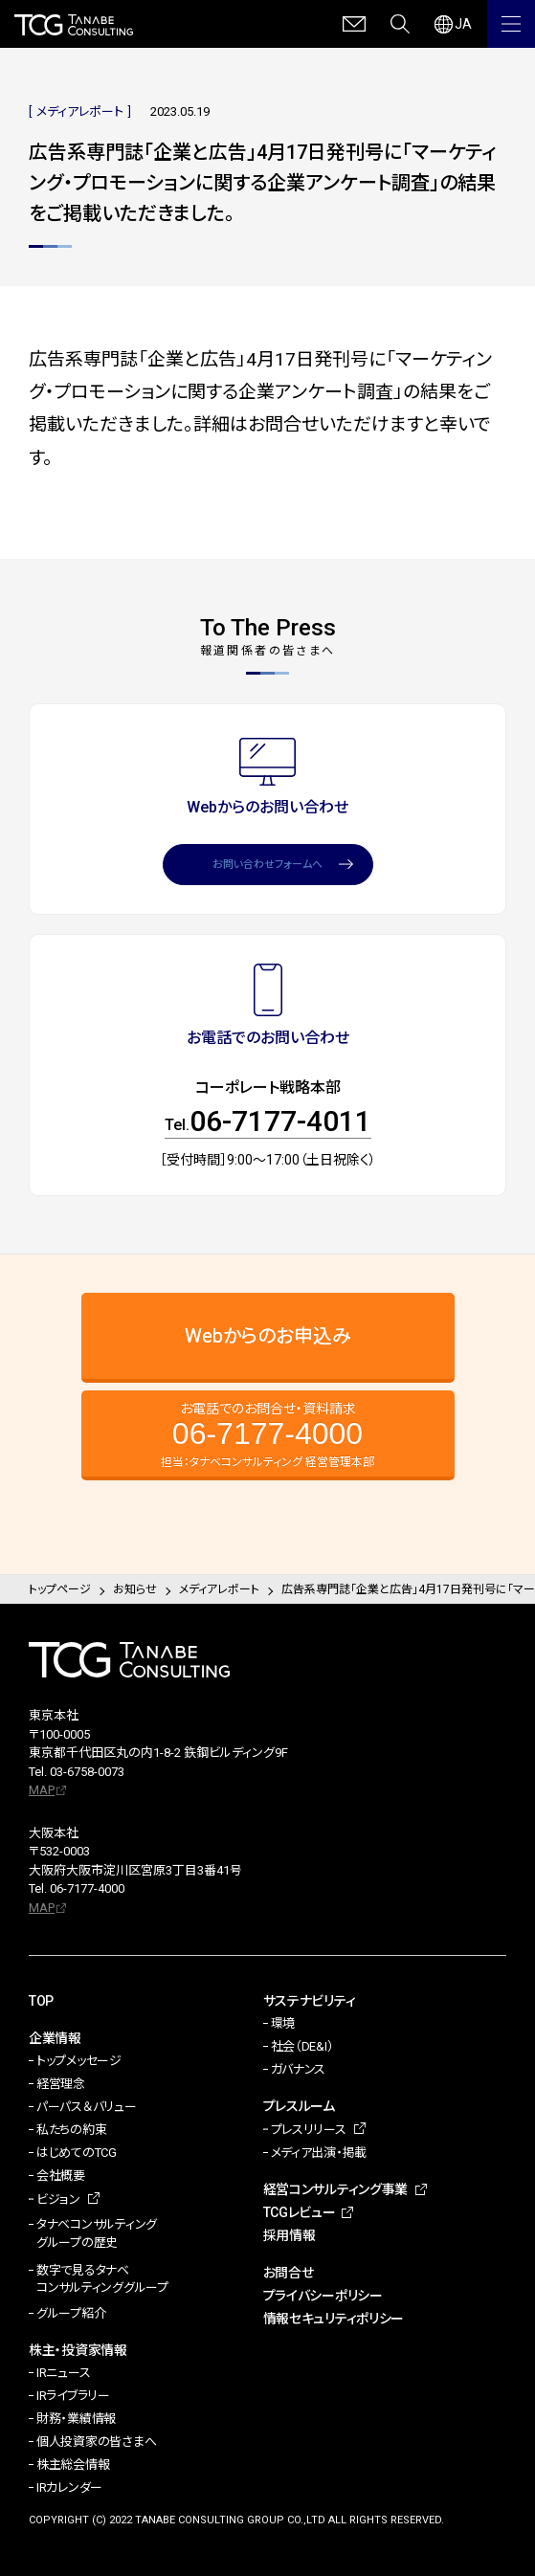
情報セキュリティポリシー (334, 2318)
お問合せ (288, 2272)
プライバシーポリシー (323, 2295)
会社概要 (60, 2175)
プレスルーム (299, 2106)
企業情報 (55, 2038)
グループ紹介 (70, 2313)
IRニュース (63, 2372)
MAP (42, 1790)
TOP (41, 2001)
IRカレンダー (69, 2487)
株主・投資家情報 (78, 2350)
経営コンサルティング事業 (336, 2189)
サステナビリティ (309, 2001)
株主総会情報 (72, 2464)
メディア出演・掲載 (319, 2152)
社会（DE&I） (302, 2046)
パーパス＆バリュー (86, 2106)
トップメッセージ (79, 2061)
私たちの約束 (71, 2129)
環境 (283, 2023)
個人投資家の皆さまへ (96, 2441)
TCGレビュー (299, 2212)
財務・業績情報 (76, 2418)
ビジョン (58, 2199)
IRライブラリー (73, 2395)
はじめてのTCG (76, 2152)
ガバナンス (298, 2069)
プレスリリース (308, 2129)
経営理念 (60, 2083)
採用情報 (289, 2235)
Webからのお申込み (268, 1335)
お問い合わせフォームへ (267, 864)
